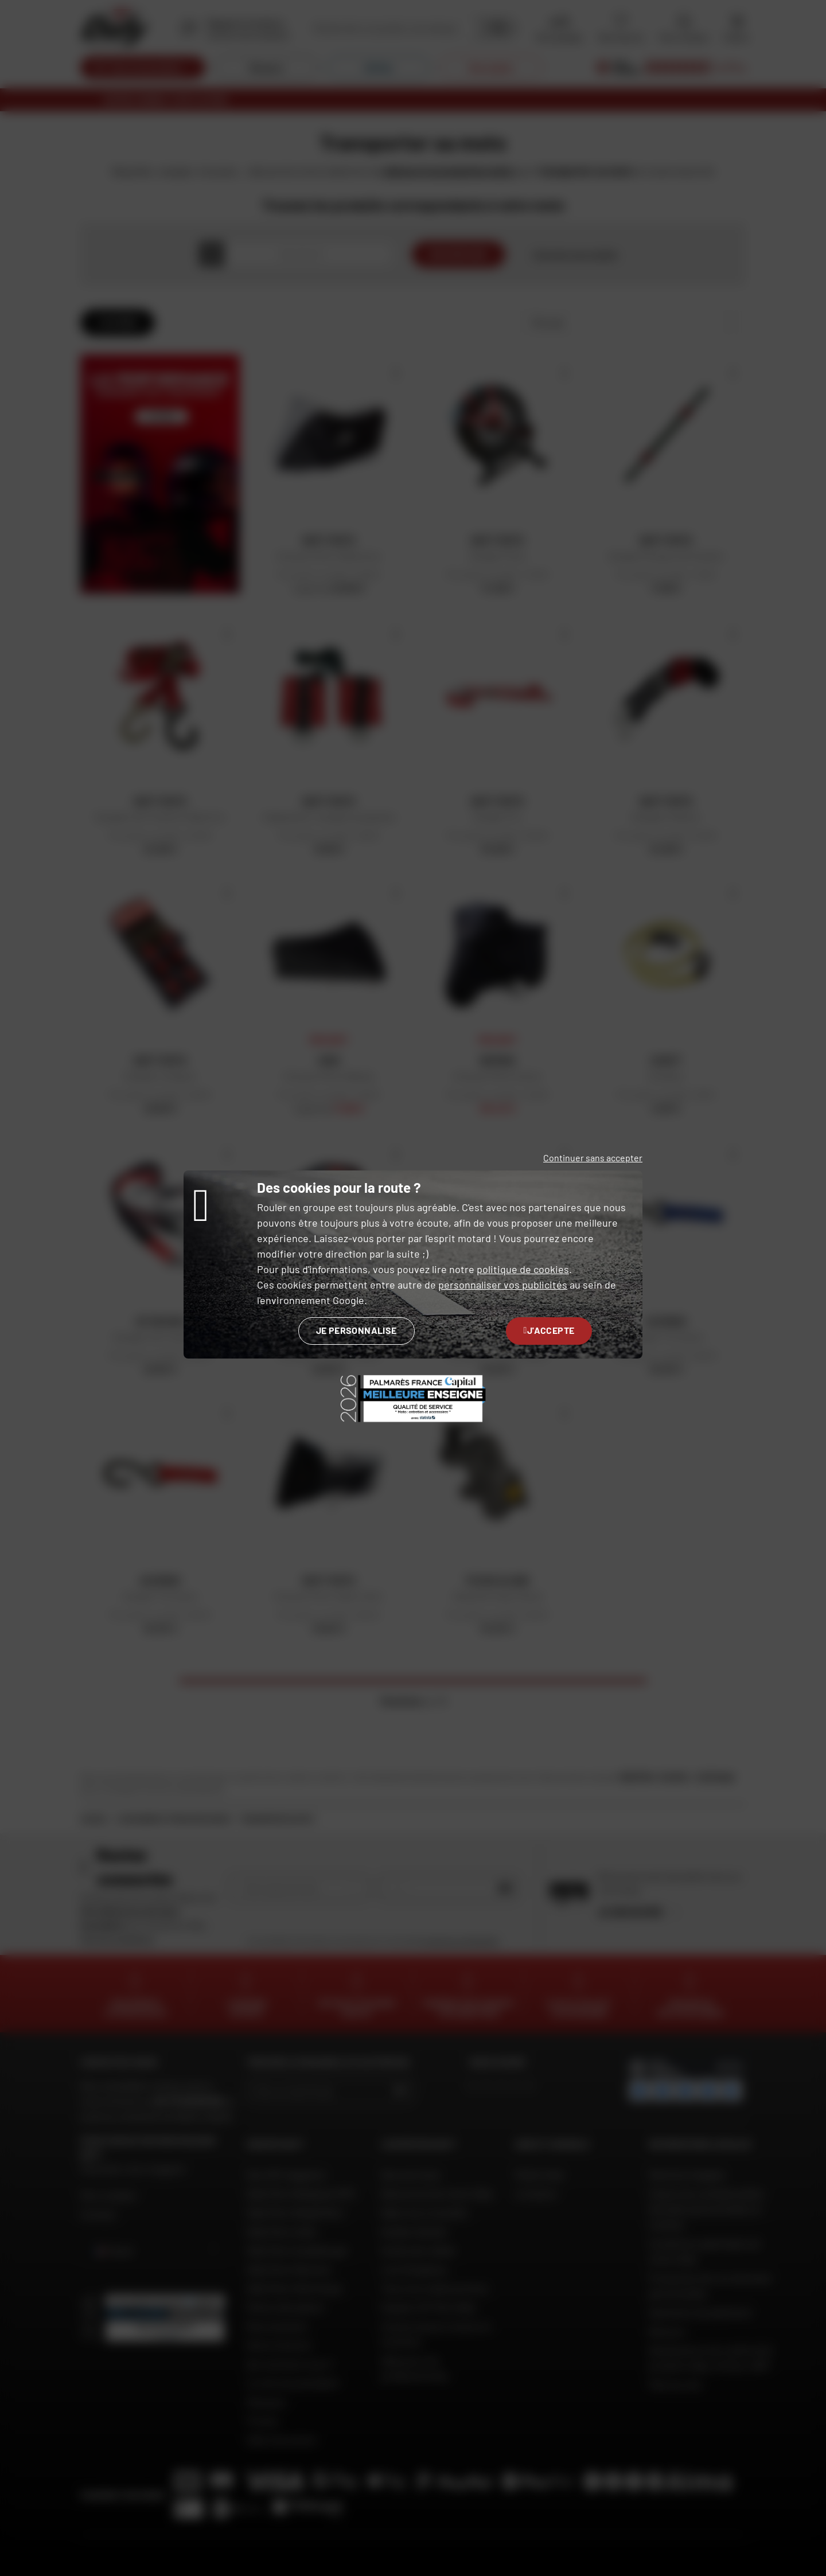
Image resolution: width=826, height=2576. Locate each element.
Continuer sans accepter (592, 1157)
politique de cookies (523, 1269)
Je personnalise (356, 1330)
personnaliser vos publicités (502, 1284)
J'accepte (549, 1330)
